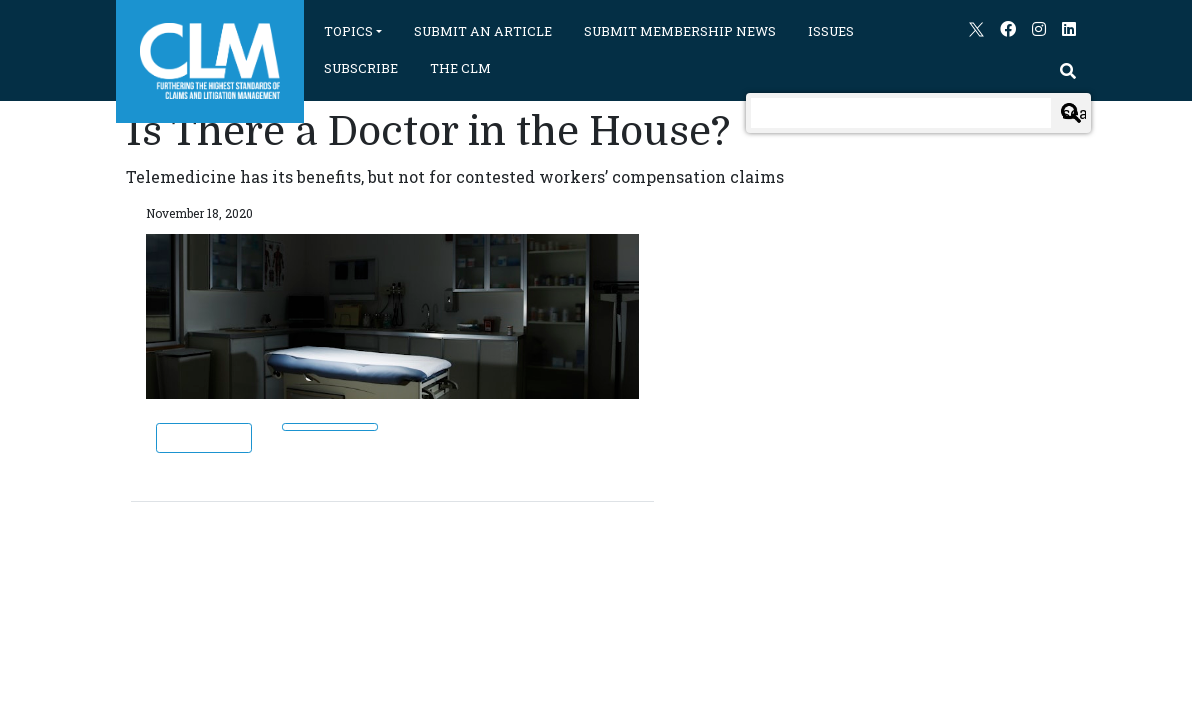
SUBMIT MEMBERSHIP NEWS (680, 31)
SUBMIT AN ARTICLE (483, 31)
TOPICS (348, 31)
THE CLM (460, 68)
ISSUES (831, 31)
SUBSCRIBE (361, 68)
